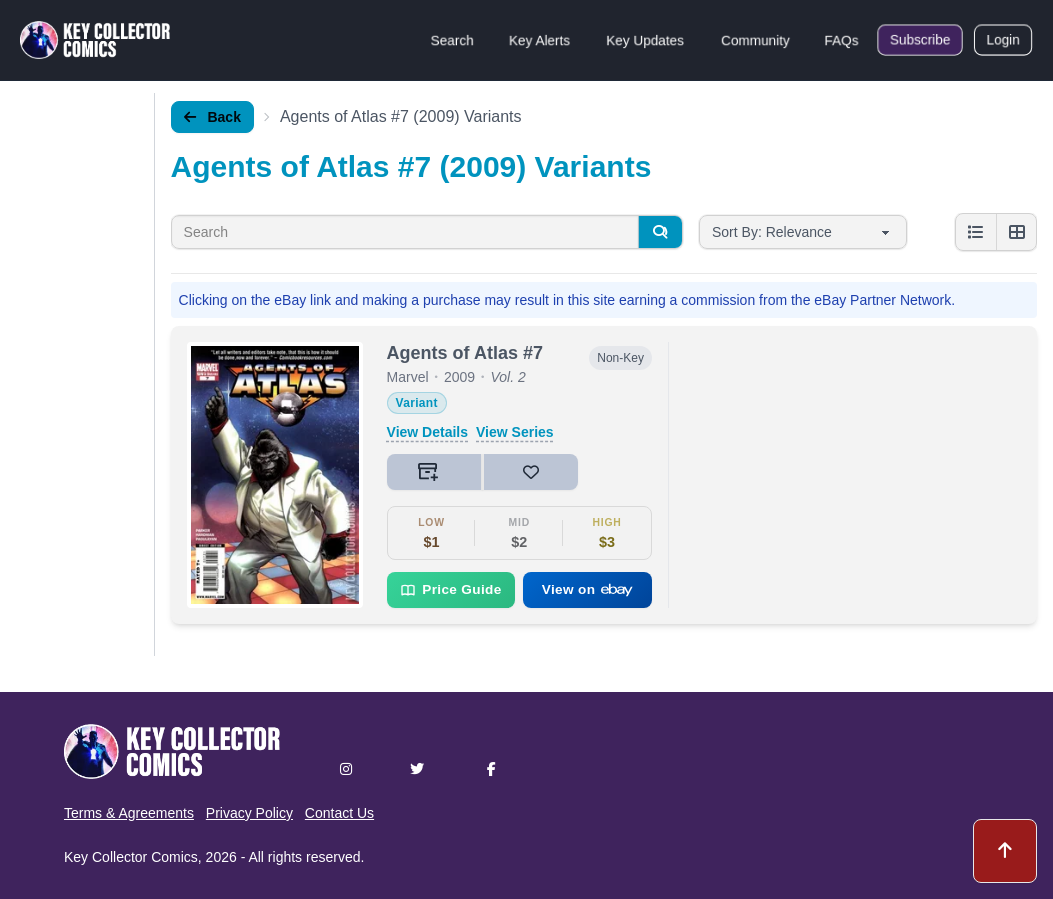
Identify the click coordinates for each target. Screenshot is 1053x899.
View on (588, 589)
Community (755, 40)
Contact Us (339, 813)
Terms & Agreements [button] (129, 813)
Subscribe (920, 40)
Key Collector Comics (131, 857)
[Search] (660, 232)
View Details (427, 432)
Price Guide (450, 590)
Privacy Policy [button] (249, 813)
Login (1003, 40)
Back (212, 117)
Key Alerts (539, 40)
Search (452, 40)
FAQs (841, 40)
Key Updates (645, 40)
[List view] (976, 232)
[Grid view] (1016, 232)
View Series (515, 432)
